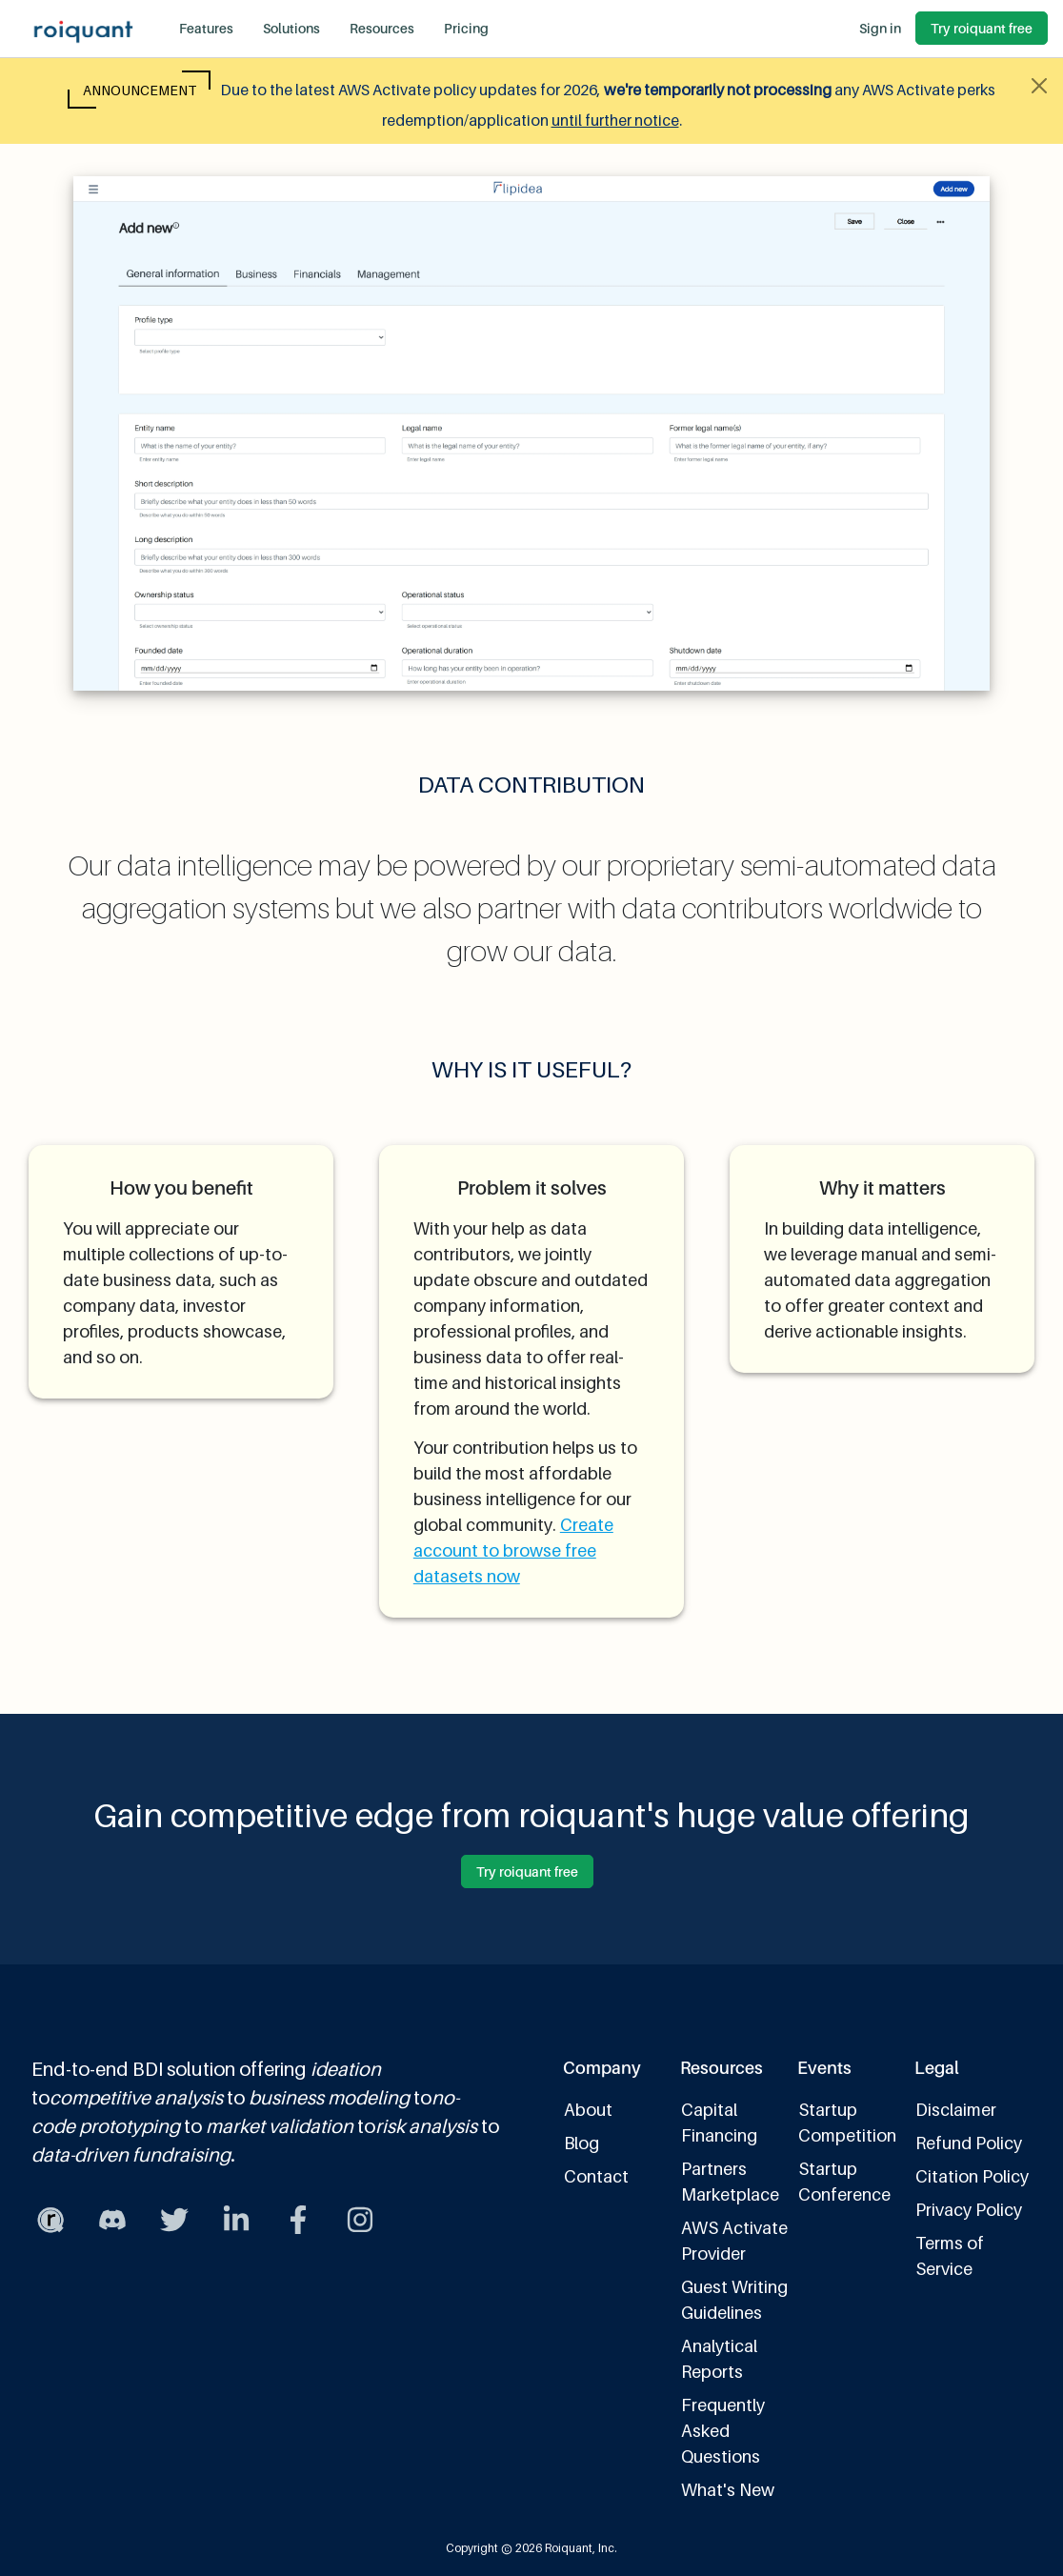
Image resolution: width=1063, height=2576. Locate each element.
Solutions (291, 28)
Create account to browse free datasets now (513, 1550)
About (588, 2110)
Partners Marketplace (730, 2181)
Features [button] (206, 28)
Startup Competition (847, 2122)
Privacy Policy (968, 2210)
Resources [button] (382, 28)
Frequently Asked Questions (723, 2430)
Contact (596, 2176)
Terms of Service (949, 2256)
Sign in (880, 28)
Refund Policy (968, 2143)
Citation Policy (972, 2176)
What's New (727, 2490)
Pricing (466, 28)
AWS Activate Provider (734, 2241)
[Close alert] (1039, 85)
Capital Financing (719, 2122)
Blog (581, 2143)
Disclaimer (955, 2110)
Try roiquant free (982, 28)
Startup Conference (844, 2181)
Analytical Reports (719, 2359)
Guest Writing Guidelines (734, 2300)
